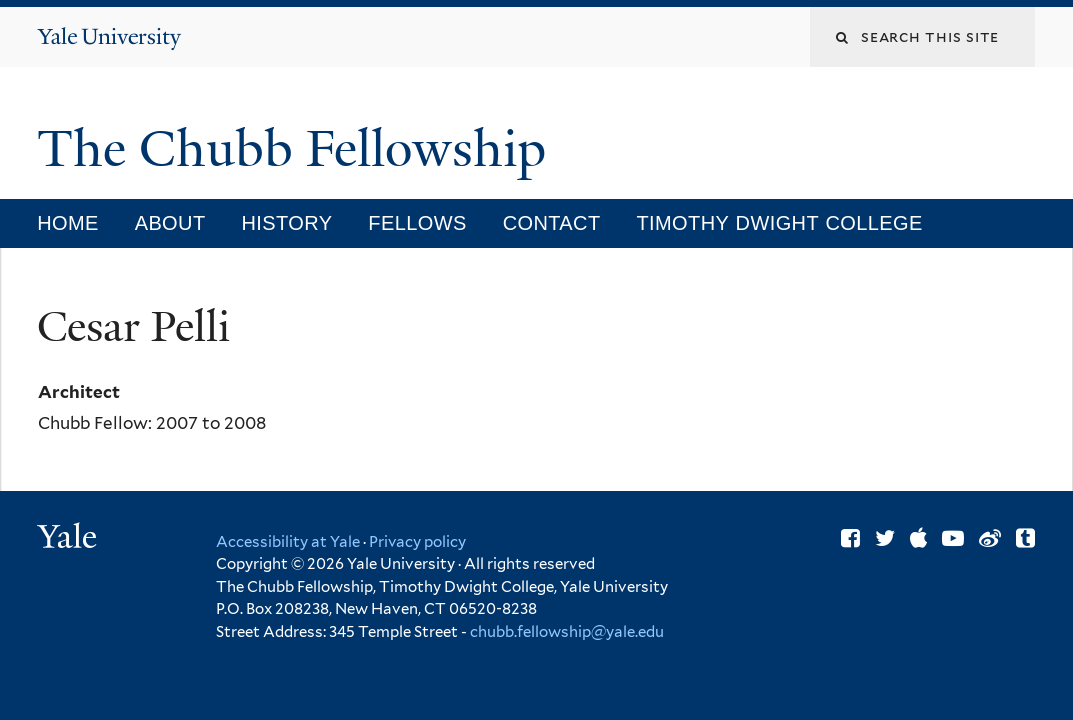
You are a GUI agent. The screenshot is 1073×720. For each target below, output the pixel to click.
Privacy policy (417, 542)
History (286, 223)
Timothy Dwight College (780, 223)
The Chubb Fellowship (298, 149)
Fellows (417, 223)
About (170, 223)
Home (68, 223)
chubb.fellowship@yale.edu (567, 632)
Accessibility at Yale (288, 542)
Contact (552, 223)
